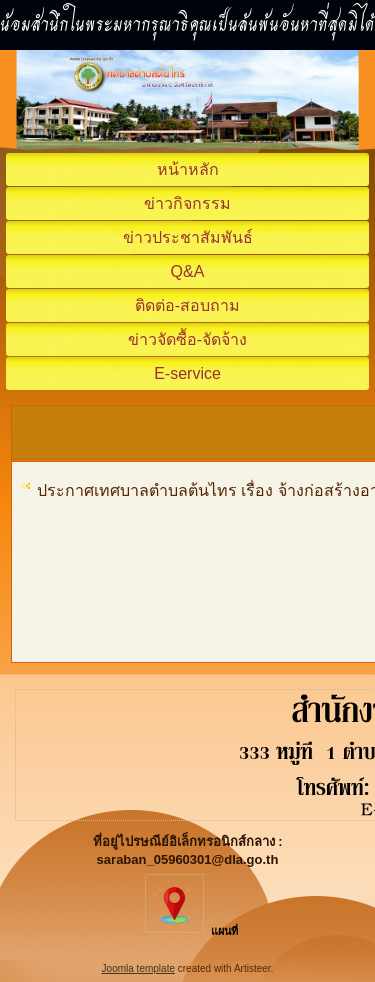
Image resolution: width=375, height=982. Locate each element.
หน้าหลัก (188, 169)
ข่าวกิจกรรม (187, 203)
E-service (187, 373)
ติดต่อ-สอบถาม (187, 305)
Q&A (188, 271)
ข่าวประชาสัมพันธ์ (188, 237)
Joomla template (138, 968)
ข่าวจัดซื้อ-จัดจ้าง (187, 339)
